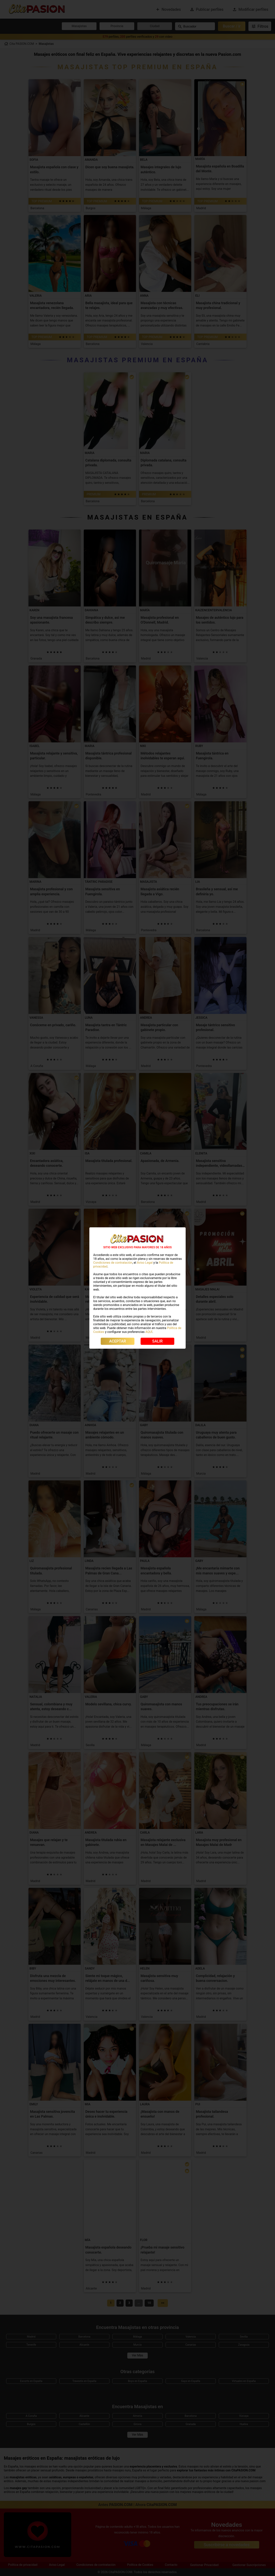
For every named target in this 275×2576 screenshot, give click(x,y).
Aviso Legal (145, 1262)
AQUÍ (148, 1332)
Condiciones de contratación (112, 1262)
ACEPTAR (117, 1341)
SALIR (157, 1341)
